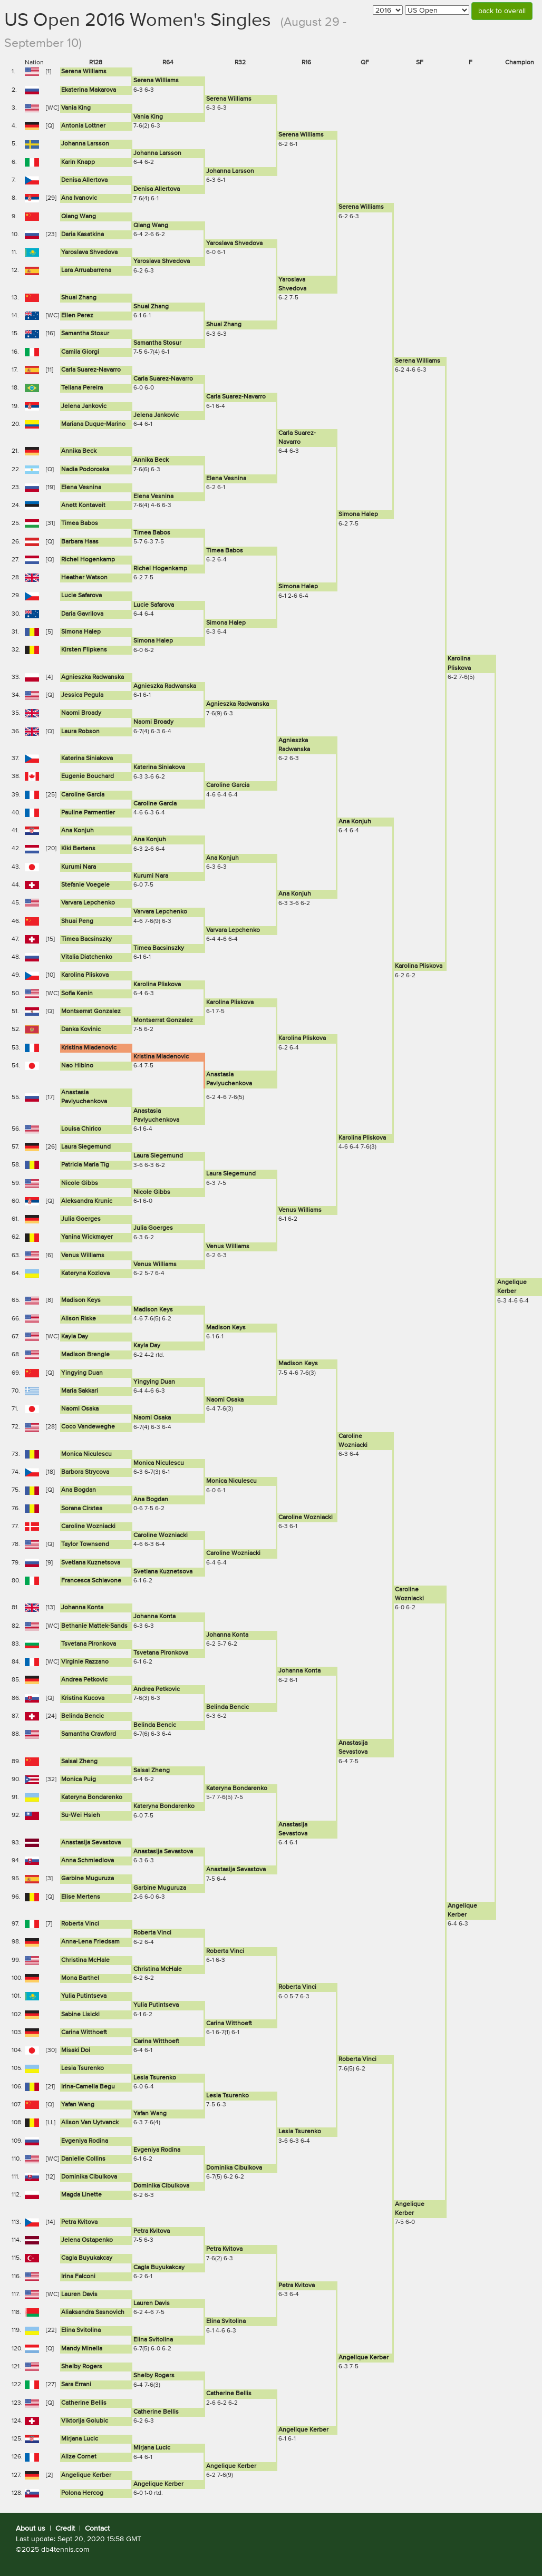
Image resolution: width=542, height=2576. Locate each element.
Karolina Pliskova (418, 966)
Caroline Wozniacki (305, 1517)
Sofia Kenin (77, 993)
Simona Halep (358, 514)
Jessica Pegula (82, 695)
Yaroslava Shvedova (234, 243)
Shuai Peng (77, 921)
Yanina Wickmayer (87, 1237)
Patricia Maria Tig (85, 1165)
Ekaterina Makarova (88, 90)
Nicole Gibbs (79, 1183)
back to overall (502, 11)
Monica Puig (78, 1779)
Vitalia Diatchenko (86, 957)
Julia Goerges (81, 1219)
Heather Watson (84, 578)
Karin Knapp (78, 162)
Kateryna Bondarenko (236, 1788)
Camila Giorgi (80, 352)
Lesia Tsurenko (82, 2068)
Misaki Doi (75, 2050)
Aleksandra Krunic (86, 1201)
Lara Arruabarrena (86, 270)
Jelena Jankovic (84, 406)
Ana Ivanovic (79, 198)
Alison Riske (78, 1319)
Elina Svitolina (226, 2321)
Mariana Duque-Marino (93, 424)
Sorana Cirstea (81, 1508)
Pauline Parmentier (88, 813)
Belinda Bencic (227, 1707)
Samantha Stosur (85, 333)
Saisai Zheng (79, 1761)
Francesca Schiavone (91, 1581)
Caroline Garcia (227, 785)
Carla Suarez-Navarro (91, 370)
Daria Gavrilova (82, 614)
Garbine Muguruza (87, 1878)
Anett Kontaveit (83, 505)
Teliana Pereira (82, 388)
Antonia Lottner (83, 126)
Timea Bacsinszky (86, 939)
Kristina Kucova (82, 1698)
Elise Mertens (80, 1897)
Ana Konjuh (354, 822)
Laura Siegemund (86, 1147)
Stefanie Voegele (85, 885)
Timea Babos (79, 523)
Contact (97, 2528)
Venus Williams (300, 1210)
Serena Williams (84, 72)
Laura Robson (80, 731)
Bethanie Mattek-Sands (94, 1626)
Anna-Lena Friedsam (90, 1942)
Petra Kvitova (79, 2222)
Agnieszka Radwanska (92, 677)
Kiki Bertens (78, 848)
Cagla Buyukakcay (86, 2258)
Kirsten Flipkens (84, 650)
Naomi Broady (81, 713)
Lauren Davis (79, 2294)
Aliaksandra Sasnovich (92, 2312)
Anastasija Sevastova (91, 1843)
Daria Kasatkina (82, 234)
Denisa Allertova (84, 180)
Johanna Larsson (85, 144)
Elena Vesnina (226, 478)
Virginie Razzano (85, 1662)
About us (30, 2528)
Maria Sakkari (79, 1391)
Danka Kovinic (81, 1029)
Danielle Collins (83, 2159)
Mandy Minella (81, 2349)
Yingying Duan (82, 1373)
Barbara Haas (80, 542)
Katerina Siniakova (87, 758)
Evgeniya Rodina (84, 2141)
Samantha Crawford (88, 1734)
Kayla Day (74, 1337)
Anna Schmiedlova (87, 1861)
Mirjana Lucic (79, 2439)
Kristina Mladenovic (89, 1048)
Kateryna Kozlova (85, 1273)
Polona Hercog (82, 2493)
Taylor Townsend (85, 1544)
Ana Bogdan (78, 1490)
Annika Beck (78, 451)
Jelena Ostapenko (87, 2240)
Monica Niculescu (86, 1454)
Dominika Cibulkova (234, 2168)
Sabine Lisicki (80, 2014)
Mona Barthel (80, 1978)
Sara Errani (76, 2384)
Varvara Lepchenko (88, 903)
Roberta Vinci (80, 1924)
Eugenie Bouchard (87, 776)
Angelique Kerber (363, 2358)
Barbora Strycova (85, 1472)
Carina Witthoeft (229, 2023)
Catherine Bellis (228, 2393)
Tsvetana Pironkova (88, 1644)
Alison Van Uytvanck (90, 2123)
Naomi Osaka (225, 1400)
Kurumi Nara (78, 867)
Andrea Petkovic (84, 1680)
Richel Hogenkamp (88, 560)
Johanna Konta (82, 1608)
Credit (65, 2528)
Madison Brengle (85, 1355)
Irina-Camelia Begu (88, 2087)
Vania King (76, 108)
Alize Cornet (78, 2457)
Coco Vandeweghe (88, 1427)
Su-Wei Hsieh (80, 1815)
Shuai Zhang (78, 298)
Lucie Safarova (81, 595)
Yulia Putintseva (84, 1996)
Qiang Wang (78, 216)
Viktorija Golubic (84, 2421)
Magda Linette (81, 2195)
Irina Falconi (78, 2276)
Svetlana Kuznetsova (90, 1563)
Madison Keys (81, 1300)
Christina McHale (85, 1960)
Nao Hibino (77, 1066)
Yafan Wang (77, 2105)
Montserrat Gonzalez (91, 1011)
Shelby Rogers (81, 2367)
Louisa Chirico (81, 1129)
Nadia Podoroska (85, 469)
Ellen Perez (77, 316)
